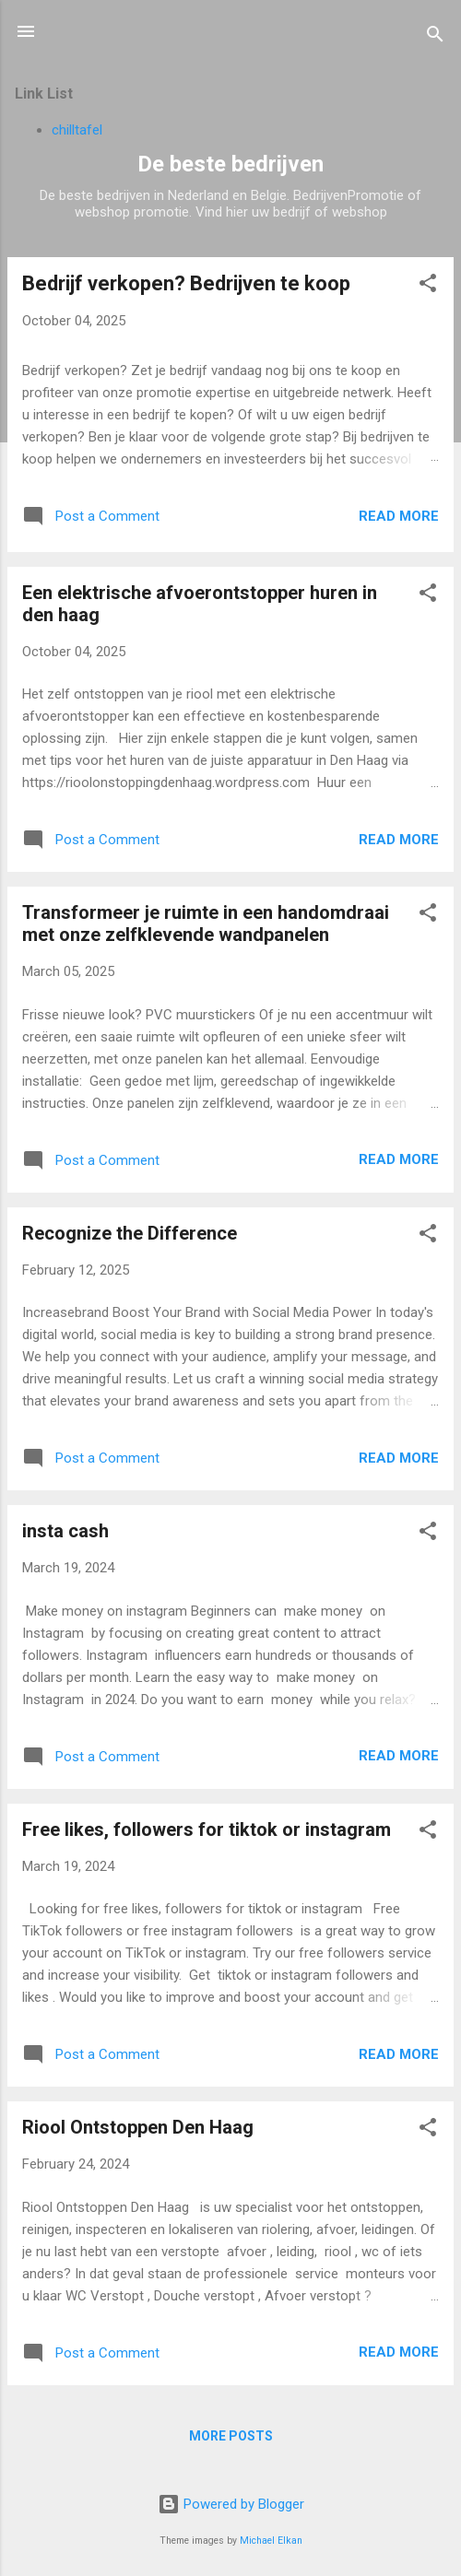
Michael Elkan (271, 2541)
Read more (399, 516)
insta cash (65, 1531)
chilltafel (77, 130)
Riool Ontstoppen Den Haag (138, 2127)
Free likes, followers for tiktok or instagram (206, 1829)
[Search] (435, 37)
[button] (428, 286)
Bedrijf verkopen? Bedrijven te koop (186, 283)
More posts (231, 2436)
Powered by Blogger (231, 2504)
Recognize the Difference (129, 1233)
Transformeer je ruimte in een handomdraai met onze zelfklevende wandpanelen (205, 923)
